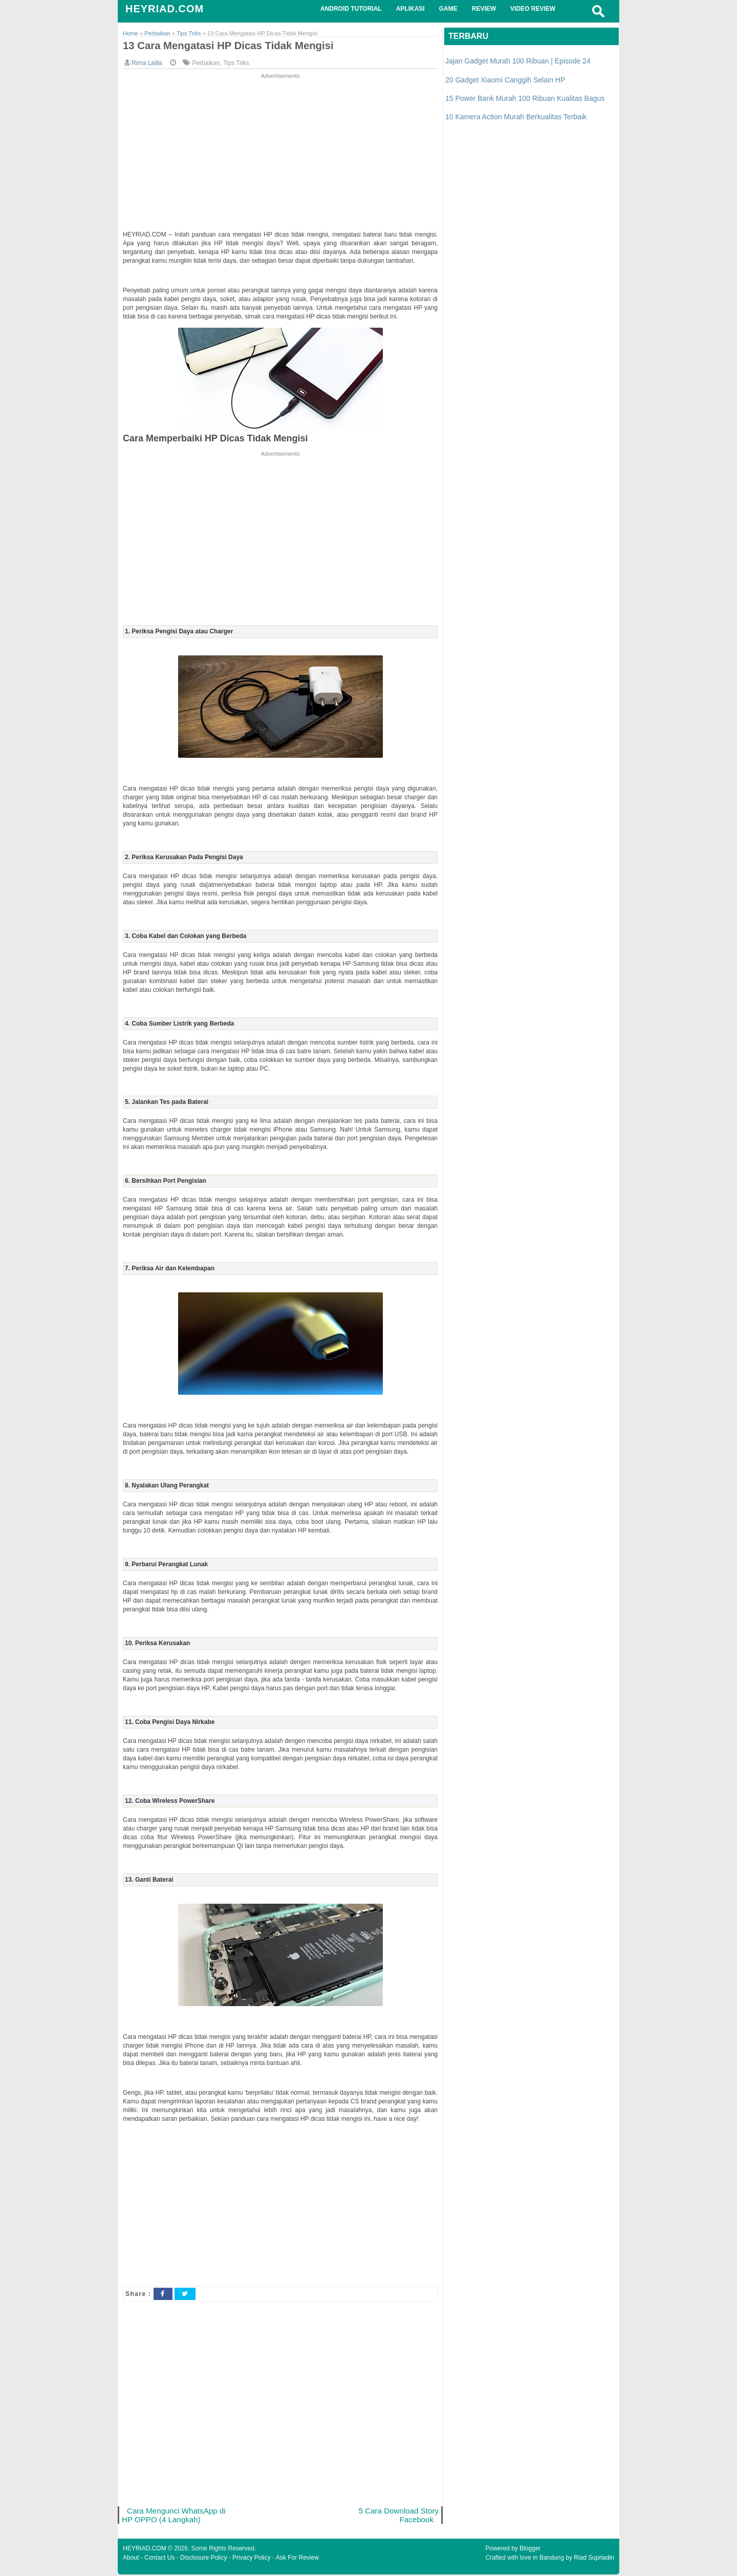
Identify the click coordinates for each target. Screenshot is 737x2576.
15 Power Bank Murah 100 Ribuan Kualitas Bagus (524, 98)
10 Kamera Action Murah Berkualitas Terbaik (516, 117)
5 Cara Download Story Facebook (398, 2516)
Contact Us (159, 2559)
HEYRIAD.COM (164, 8)
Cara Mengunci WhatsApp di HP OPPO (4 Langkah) (174, 2516)
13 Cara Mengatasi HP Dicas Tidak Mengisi (231, 46)
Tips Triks (236, 63)
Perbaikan (206, 63)
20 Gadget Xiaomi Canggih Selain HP (505, 80)
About (131, 2559)
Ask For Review (297, 2559)
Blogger (529, 2549)
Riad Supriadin (594, 2559)
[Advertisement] (280, 153)
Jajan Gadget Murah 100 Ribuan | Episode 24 (518, 61)
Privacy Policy (251, 2559)
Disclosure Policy (203, 2559)
